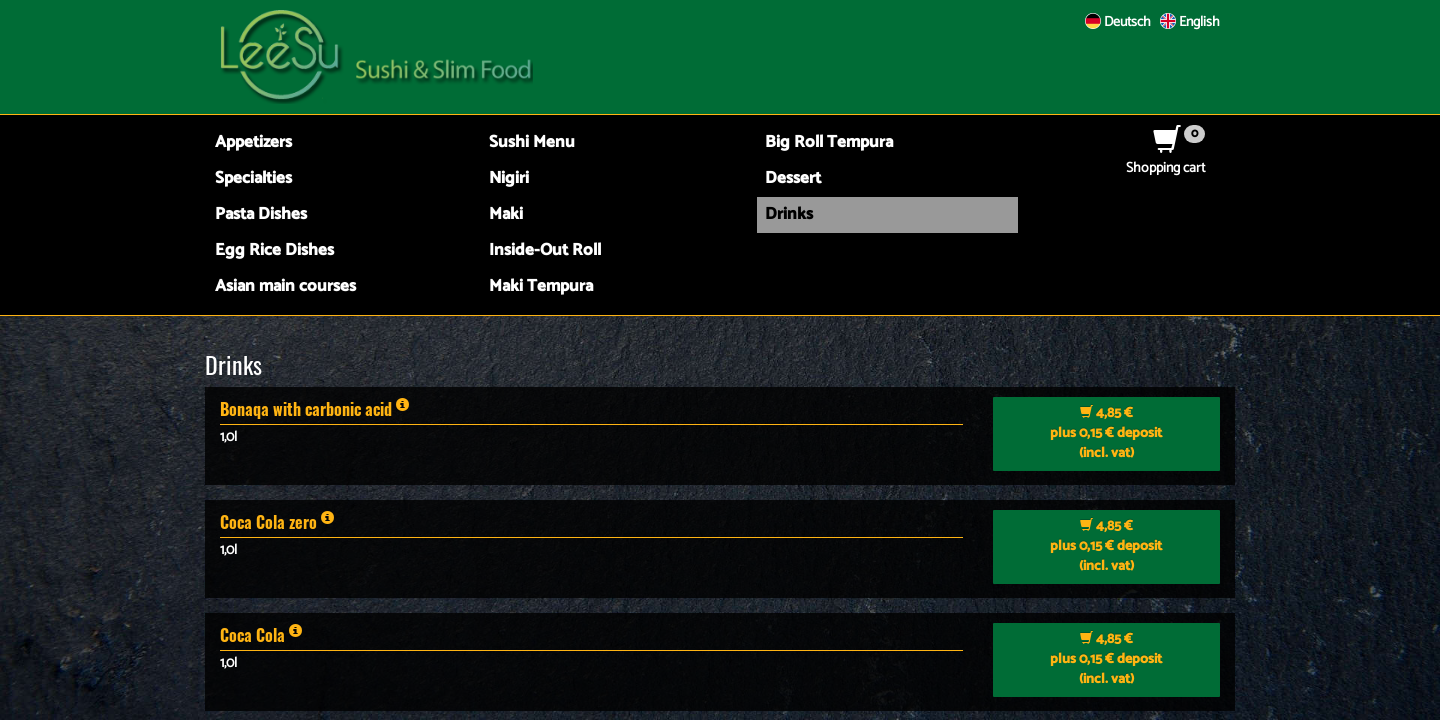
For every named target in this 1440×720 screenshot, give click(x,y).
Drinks (789, 214)
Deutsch (1118, 22)
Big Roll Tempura (829, 142)
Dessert (793, 178)
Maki (506, 214)
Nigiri (509, 178)
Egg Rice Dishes (274, 250)
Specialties (253, 178)
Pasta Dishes (261, 214)
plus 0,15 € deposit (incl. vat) (1106, 433)
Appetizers (253, 142)
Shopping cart (1165, 158)
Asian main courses (285, 286)
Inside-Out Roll (545, 250)
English (1190, 22)
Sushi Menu (532, 142)
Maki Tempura (541, 286)
